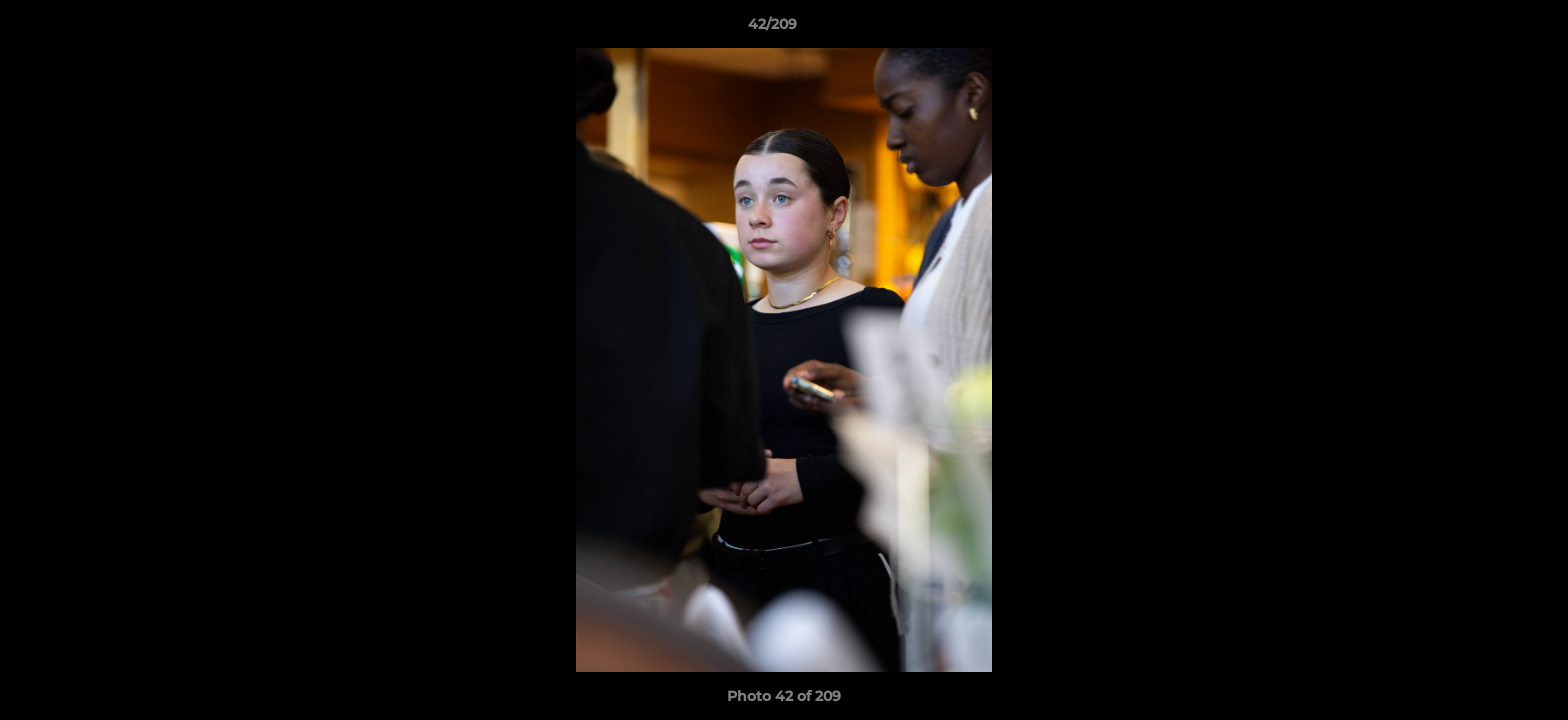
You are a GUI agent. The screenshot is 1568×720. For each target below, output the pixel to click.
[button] (1484, 29)
